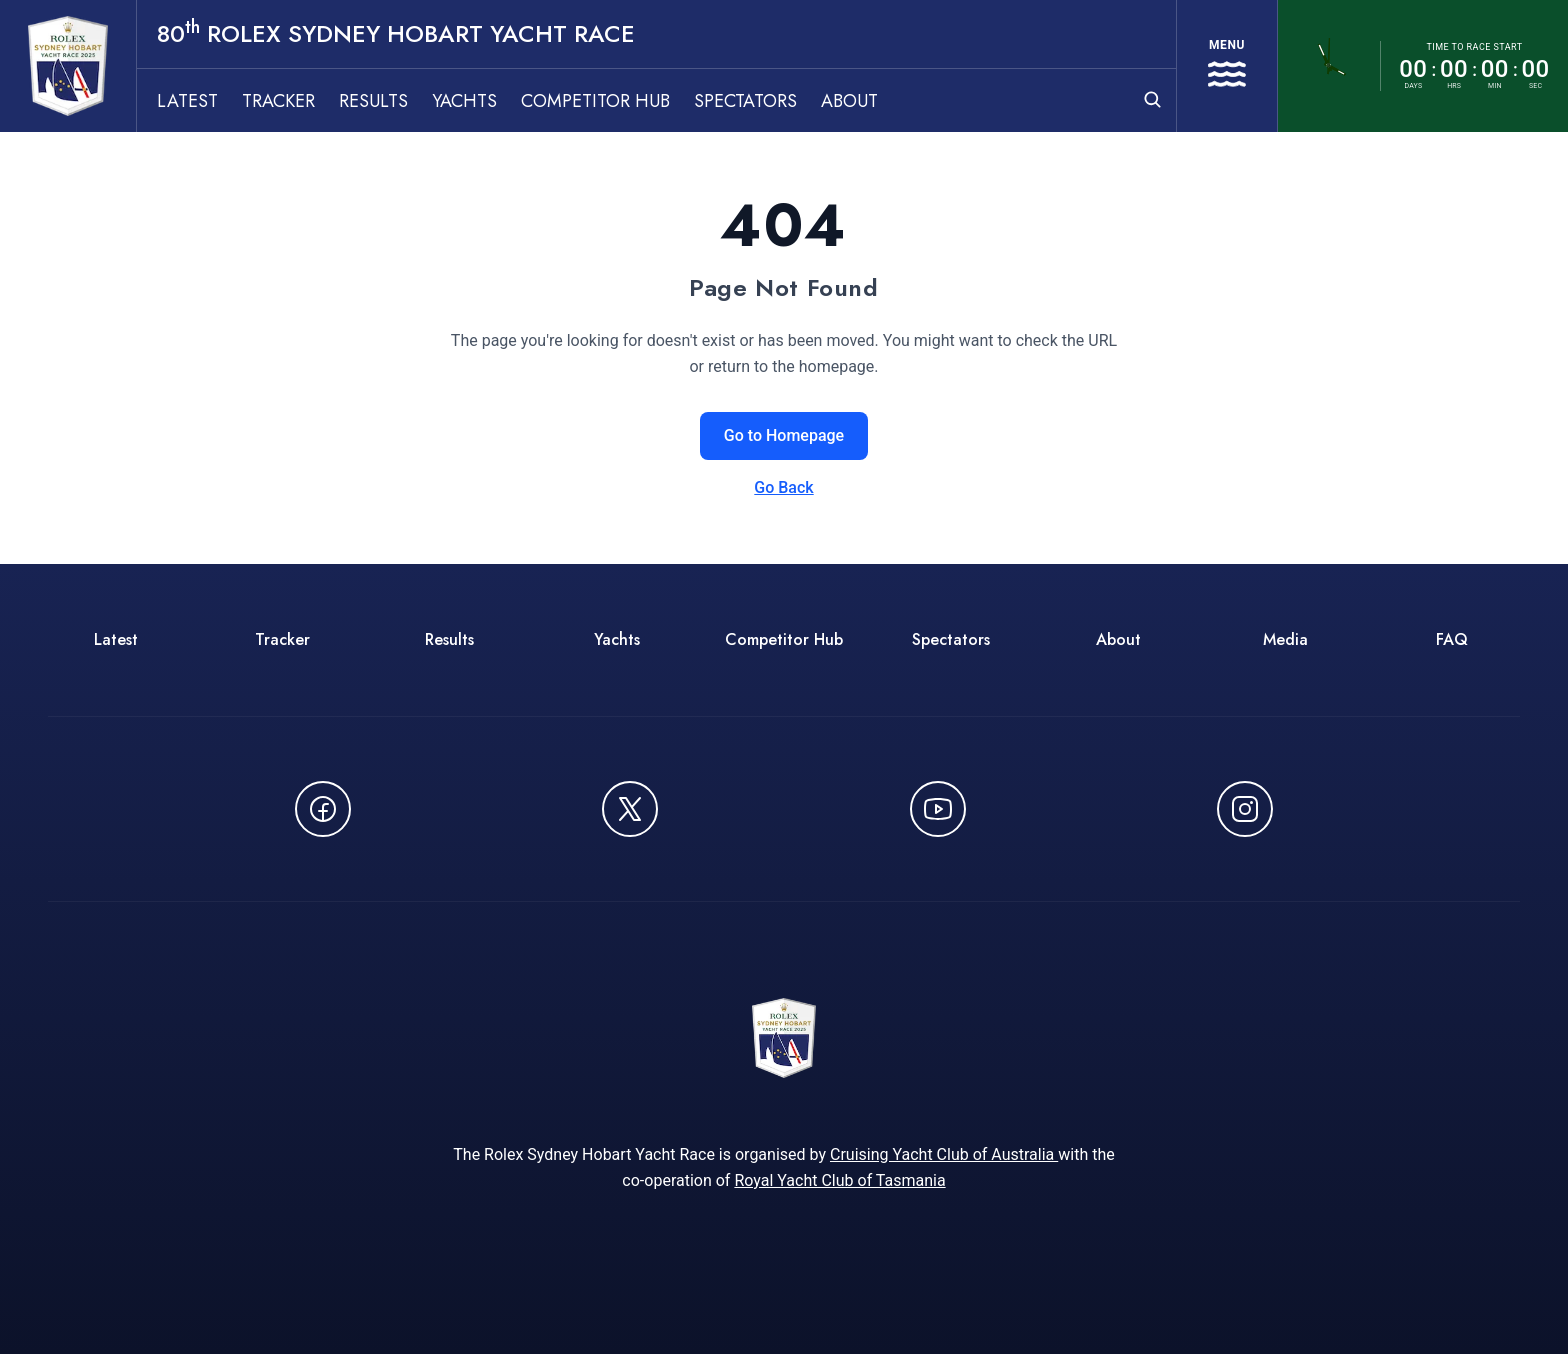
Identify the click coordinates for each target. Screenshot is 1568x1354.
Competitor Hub (595, 101)
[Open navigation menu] (1227, 66)
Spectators (745, 101)
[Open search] (1152, 99)
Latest (187, 101)
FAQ (1452, 639)
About (849, 101)
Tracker (278, 101)
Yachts (464, 101)
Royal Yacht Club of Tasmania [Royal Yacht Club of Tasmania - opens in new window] (839, 1180)
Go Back (783, 487)
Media (1285, 639)
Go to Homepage (784, 435)
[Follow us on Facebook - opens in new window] (323, 809)
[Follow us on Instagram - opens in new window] (1245, 809)
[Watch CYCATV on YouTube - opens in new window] (938, 809)
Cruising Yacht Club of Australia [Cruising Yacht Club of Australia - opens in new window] (944, 1154)
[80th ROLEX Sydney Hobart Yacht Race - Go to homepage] (68, 66)
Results (373, 101)
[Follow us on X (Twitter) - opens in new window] (630, 809)
